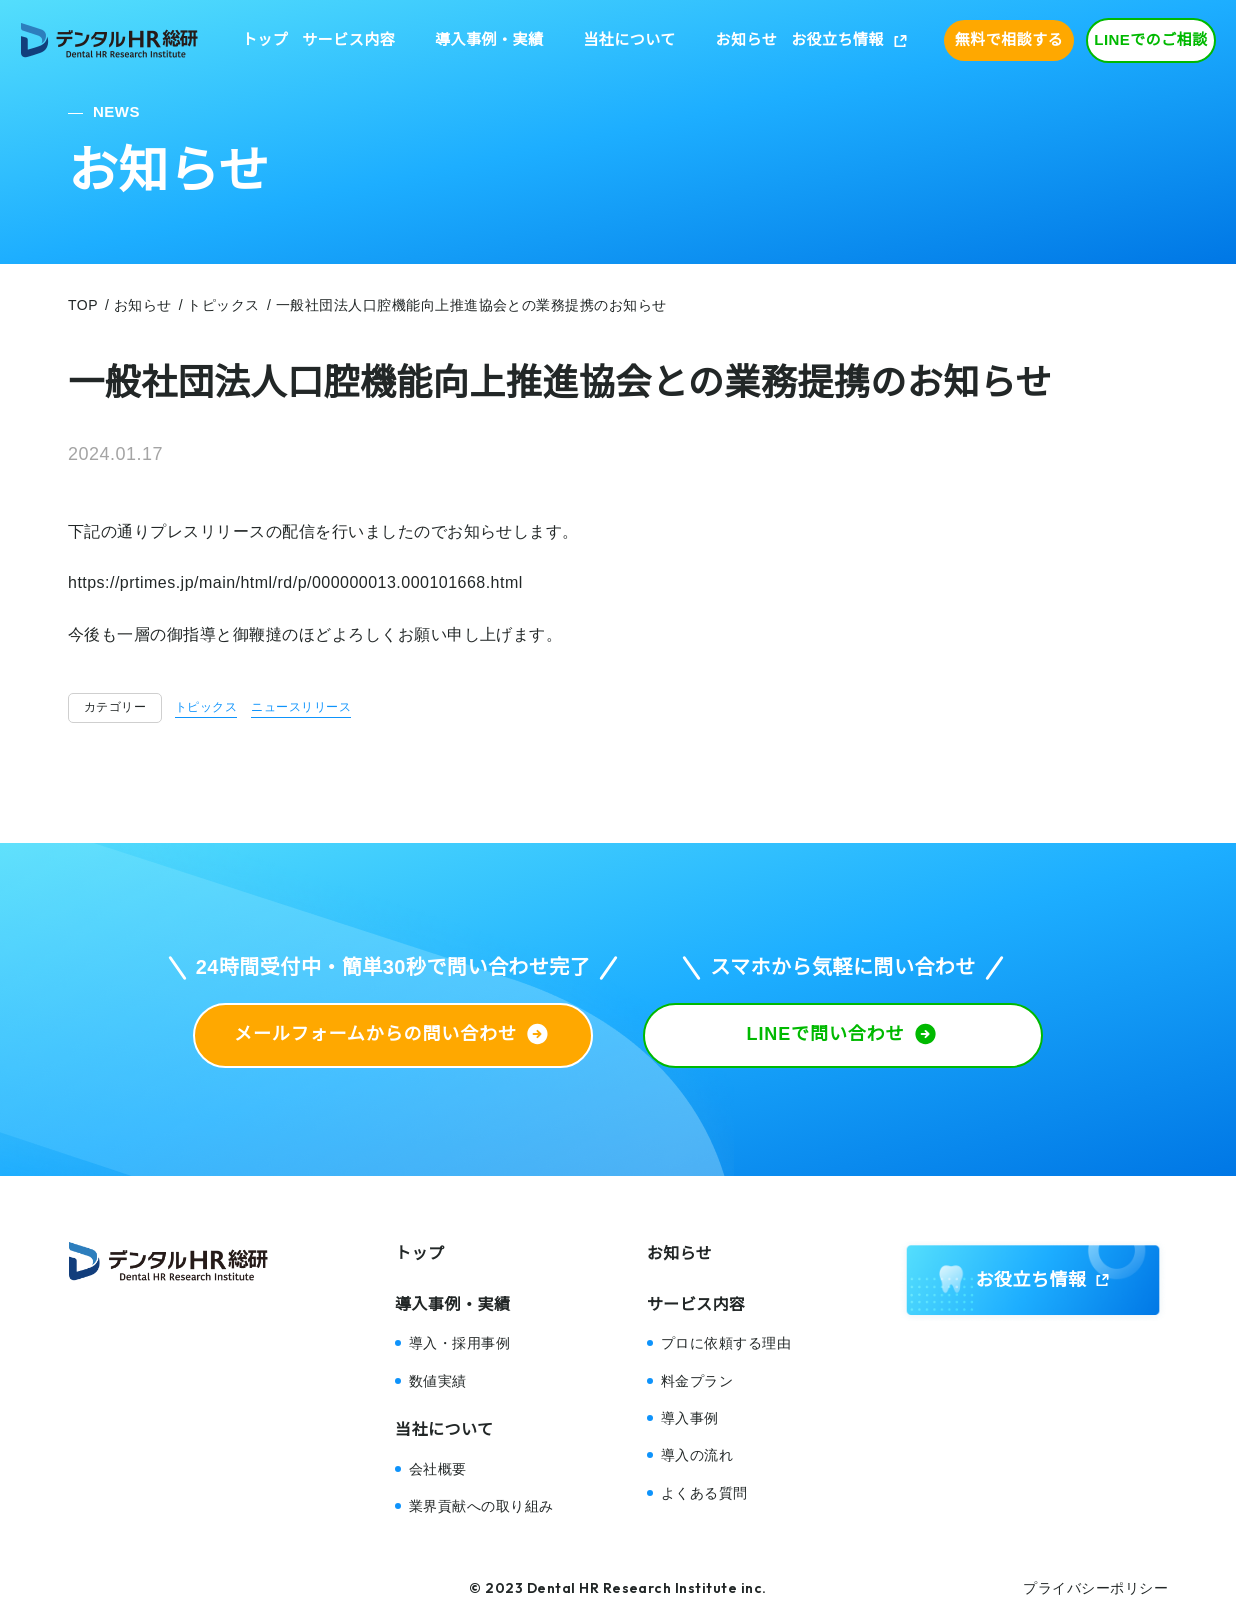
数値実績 (438, 1381)
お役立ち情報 (837, 39)
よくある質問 (704, 1493)
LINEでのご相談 (1151, 39)
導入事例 (690, 1418)
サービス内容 (348, 39)
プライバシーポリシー (1095, 1588)
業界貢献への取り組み (481, 1506)
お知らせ (747, 39)
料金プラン (697, 1381)
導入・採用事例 (459, 1343)
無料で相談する (1009, 39)
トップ (265, 39)
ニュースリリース (301, 707)
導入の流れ (697, 1455)
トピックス (206, 707)
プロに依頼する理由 (726, 1343)
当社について (629, 39)
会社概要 (438, 1469)
